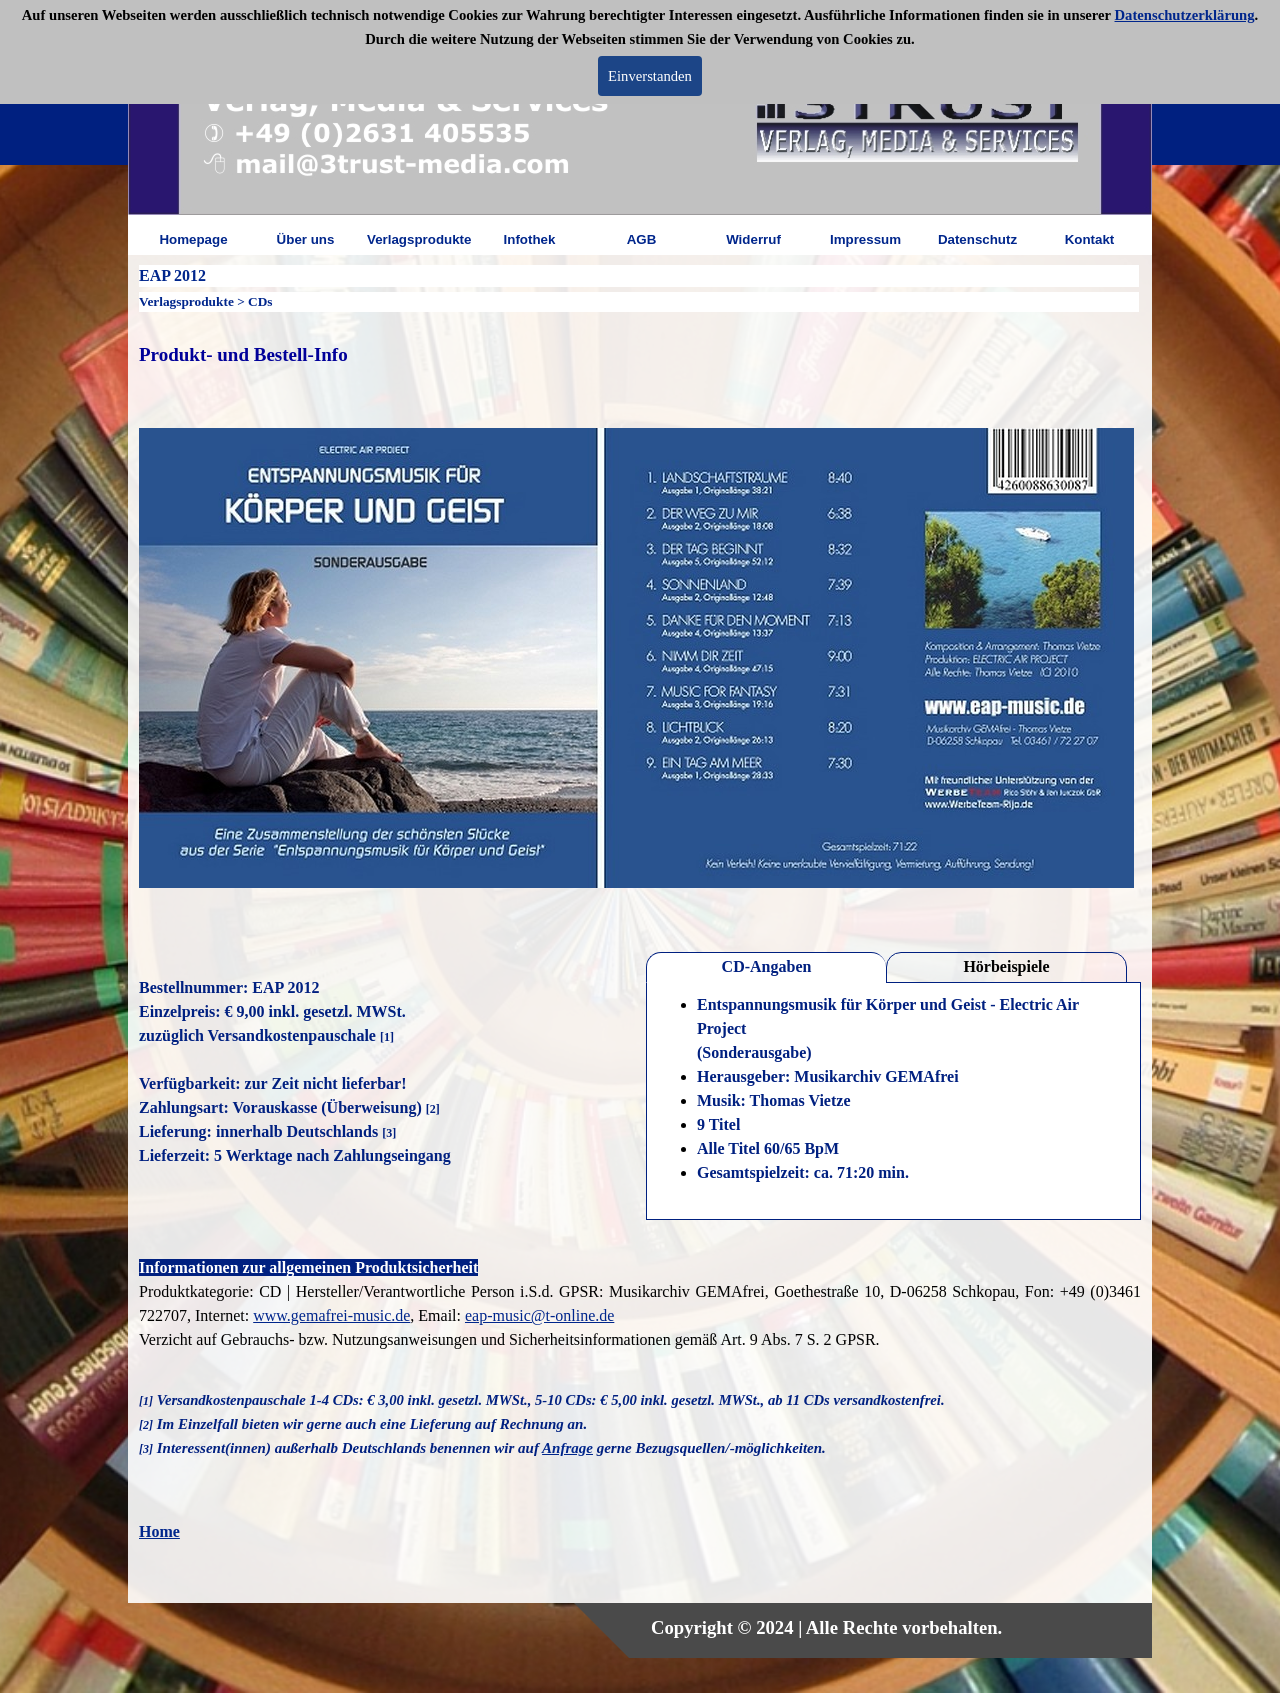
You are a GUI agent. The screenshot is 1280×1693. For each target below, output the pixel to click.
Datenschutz (977, 239)
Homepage (193, 239)
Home (159, 1531)
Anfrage (567, 1448)
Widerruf (753, 239)
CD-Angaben (767, 966)
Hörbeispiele (1006, 966)
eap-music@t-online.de (539, 1315)
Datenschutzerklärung (1185, 15)
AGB (642, 239)
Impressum (865, 239)
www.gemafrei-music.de (331, 1315)
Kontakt (1090, 239)
